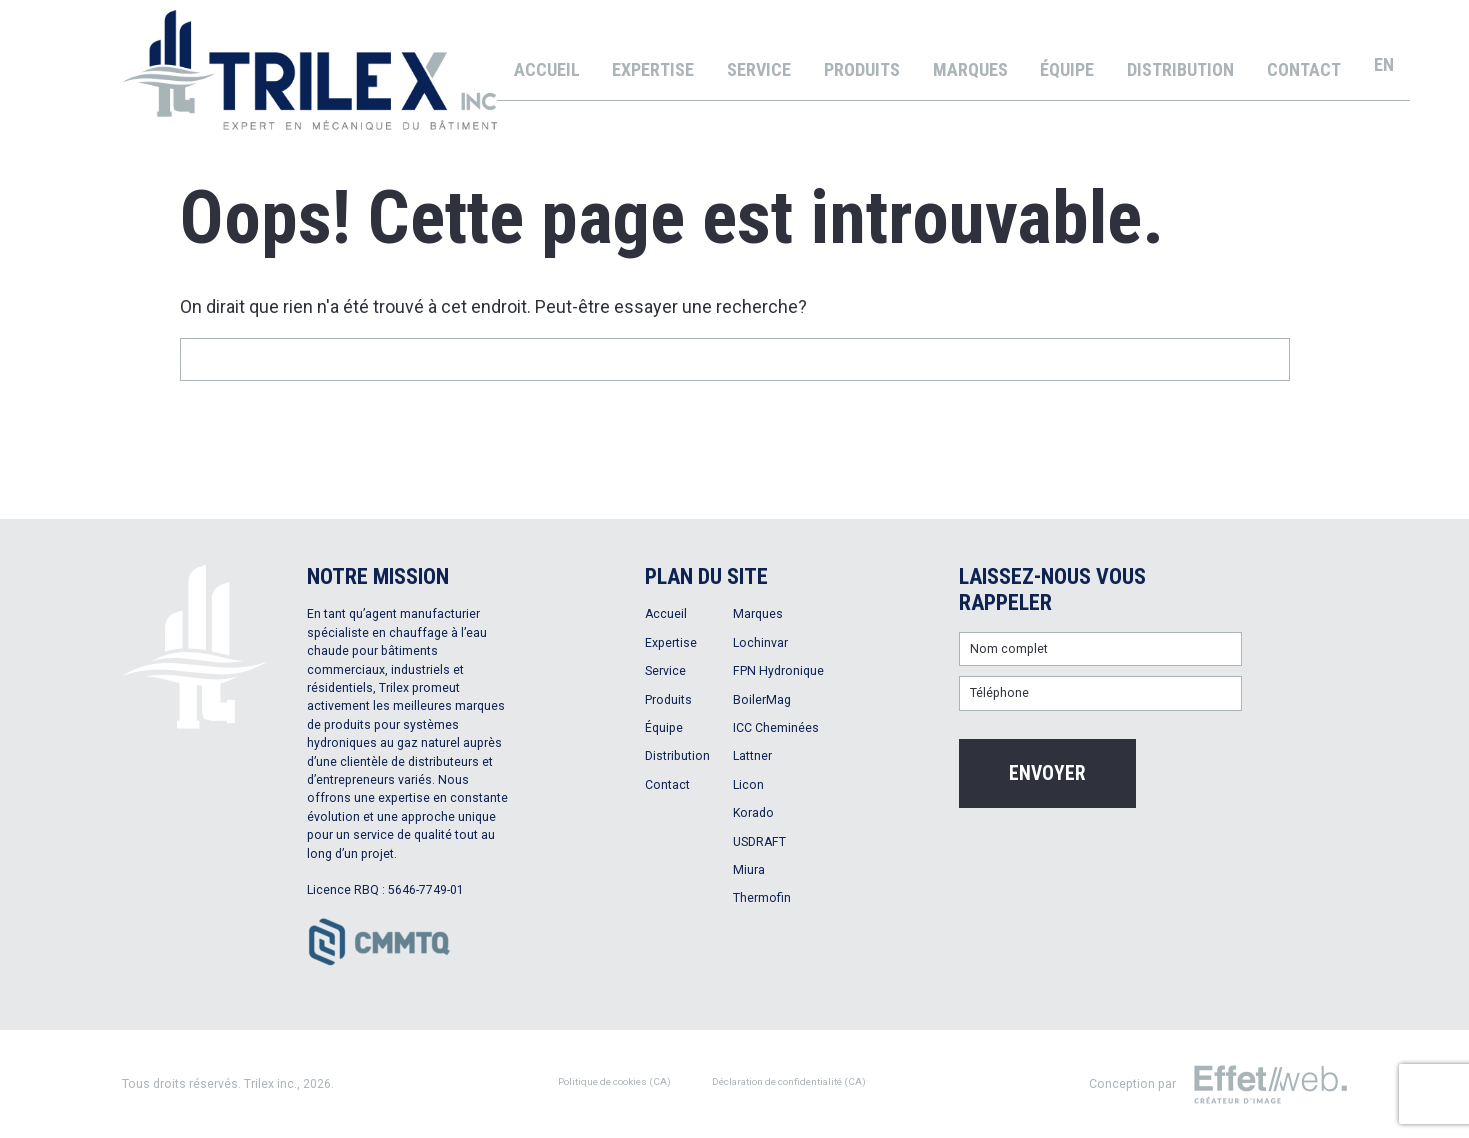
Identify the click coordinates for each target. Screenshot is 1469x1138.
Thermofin (762, 898)
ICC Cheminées (776, 728)
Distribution (1180, 69)
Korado (753, 813)
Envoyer (1047, 773)
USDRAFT (759, 842)
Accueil (547, 69)
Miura (749, 870)
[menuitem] (1384, 65)
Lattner (752, 756)
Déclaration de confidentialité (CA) (789, 1081)
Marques (970, 69)
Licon (748, 785)
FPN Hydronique (778, 671)
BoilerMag (762, 700)
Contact (1304, 69)
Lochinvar (760, 643)
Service (759, 69)
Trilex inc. (270, 1084)
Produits (862, 69)
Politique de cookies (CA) (614, 1081)
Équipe (1067, 69)
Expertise (653, 69)
